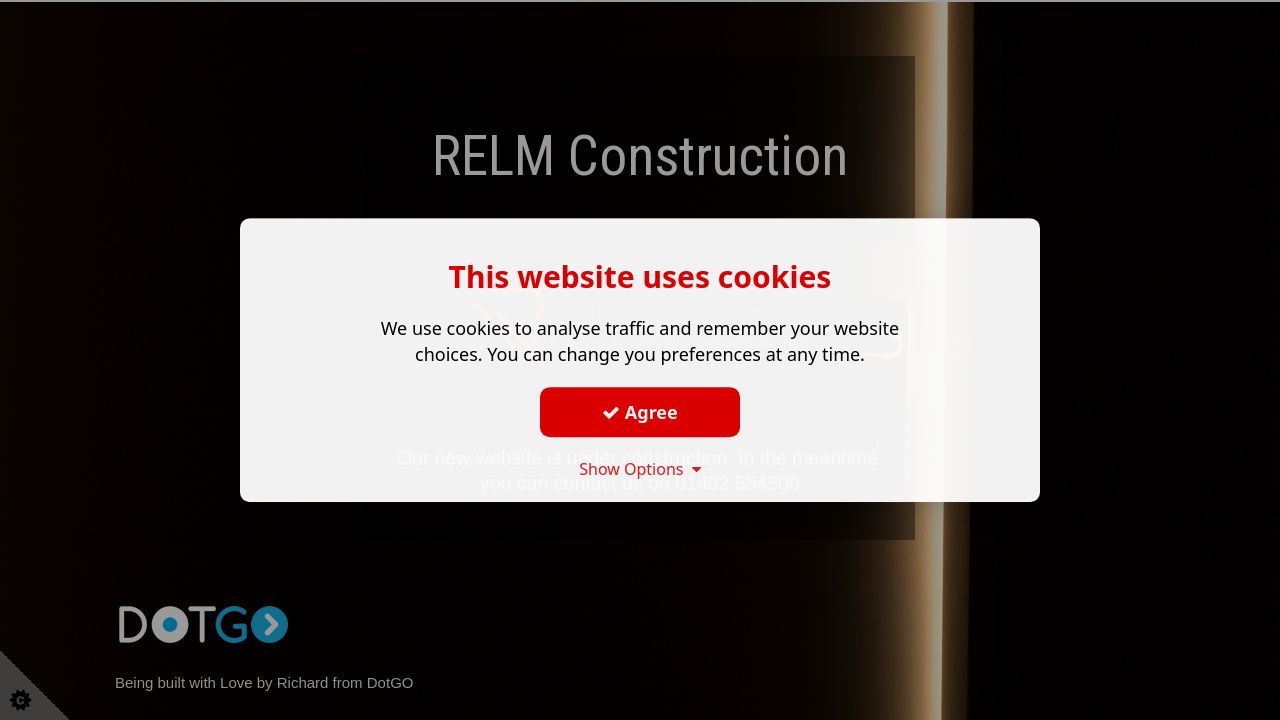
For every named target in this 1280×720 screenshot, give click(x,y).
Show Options (640, 469)
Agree (640, 412)
